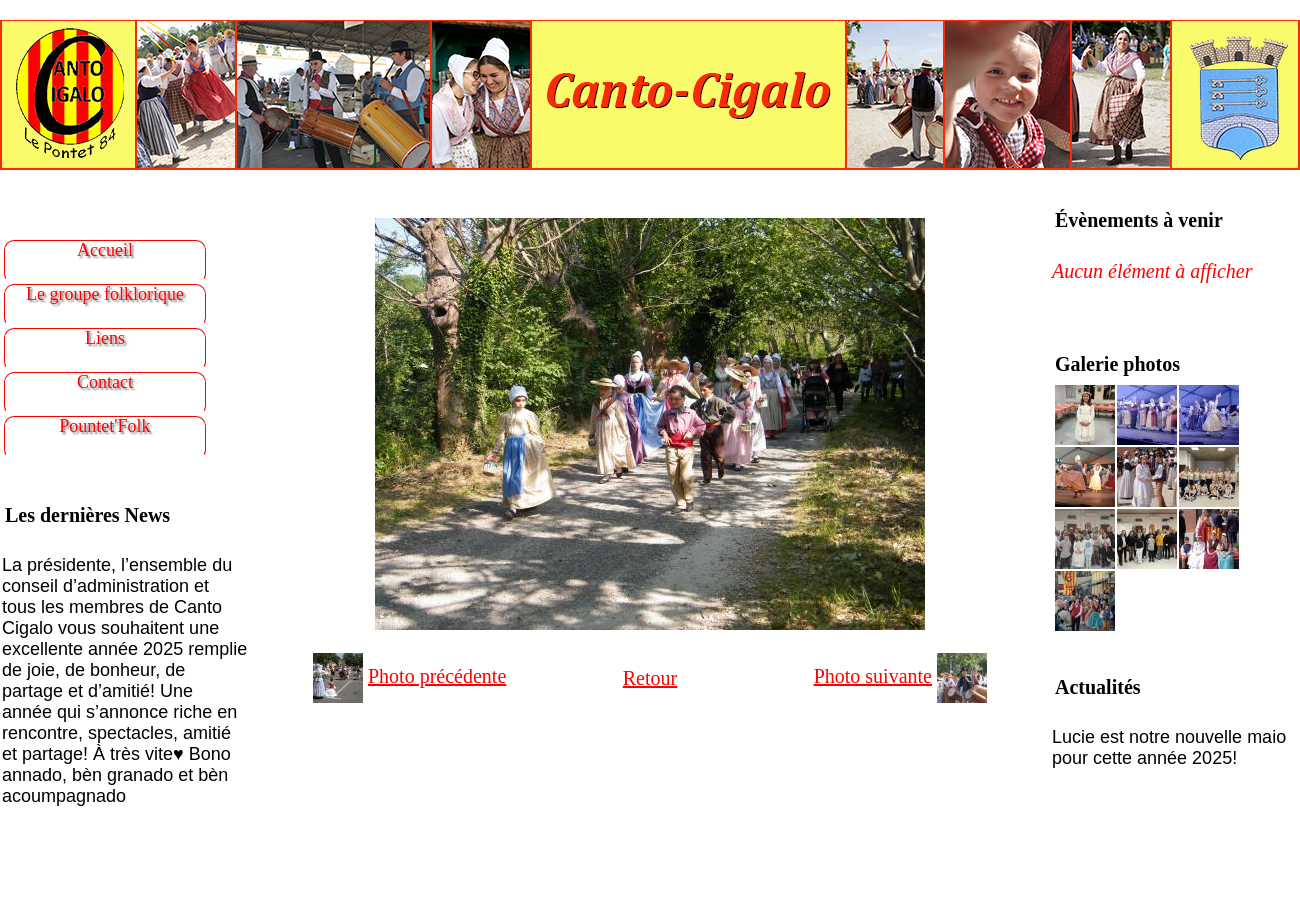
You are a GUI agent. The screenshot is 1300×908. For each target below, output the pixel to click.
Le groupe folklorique (105, 294)
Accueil (105, 250)
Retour (650, 678)
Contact (105, 382)
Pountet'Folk (104, 426)
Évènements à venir (1139, 220)
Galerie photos (1117, 364)
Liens (105, 338)
